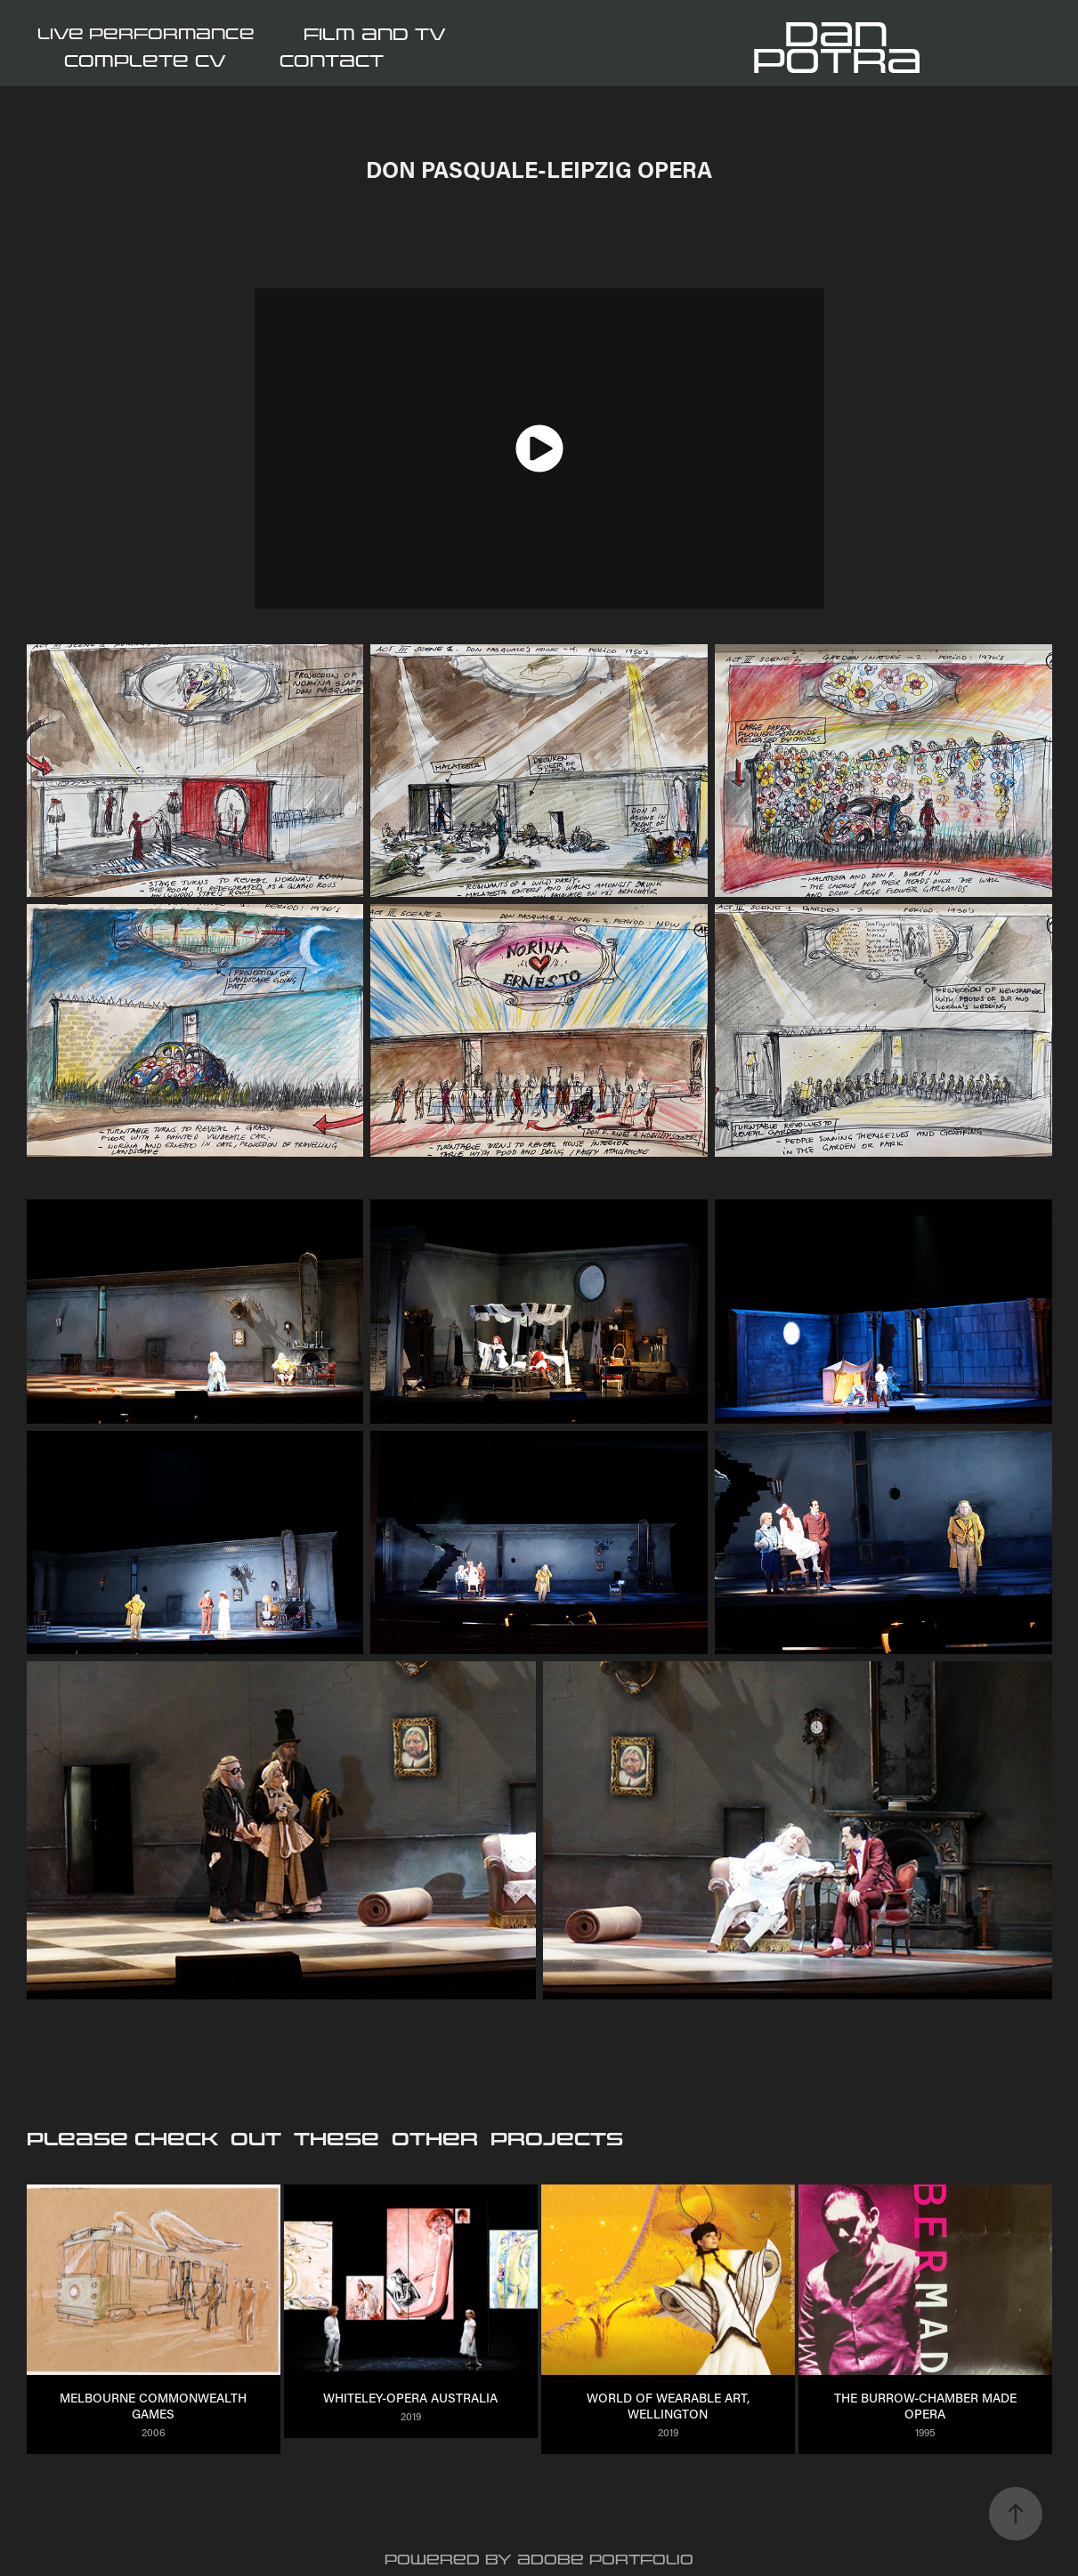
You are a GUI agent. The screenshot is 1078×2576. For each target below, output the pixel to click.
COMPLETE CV (145, 61)
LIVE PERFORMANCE (146, 34)
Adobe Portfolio (605, 2560)
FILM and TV (375, 34)
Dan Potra (836, 48)
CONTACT (332, 61)
